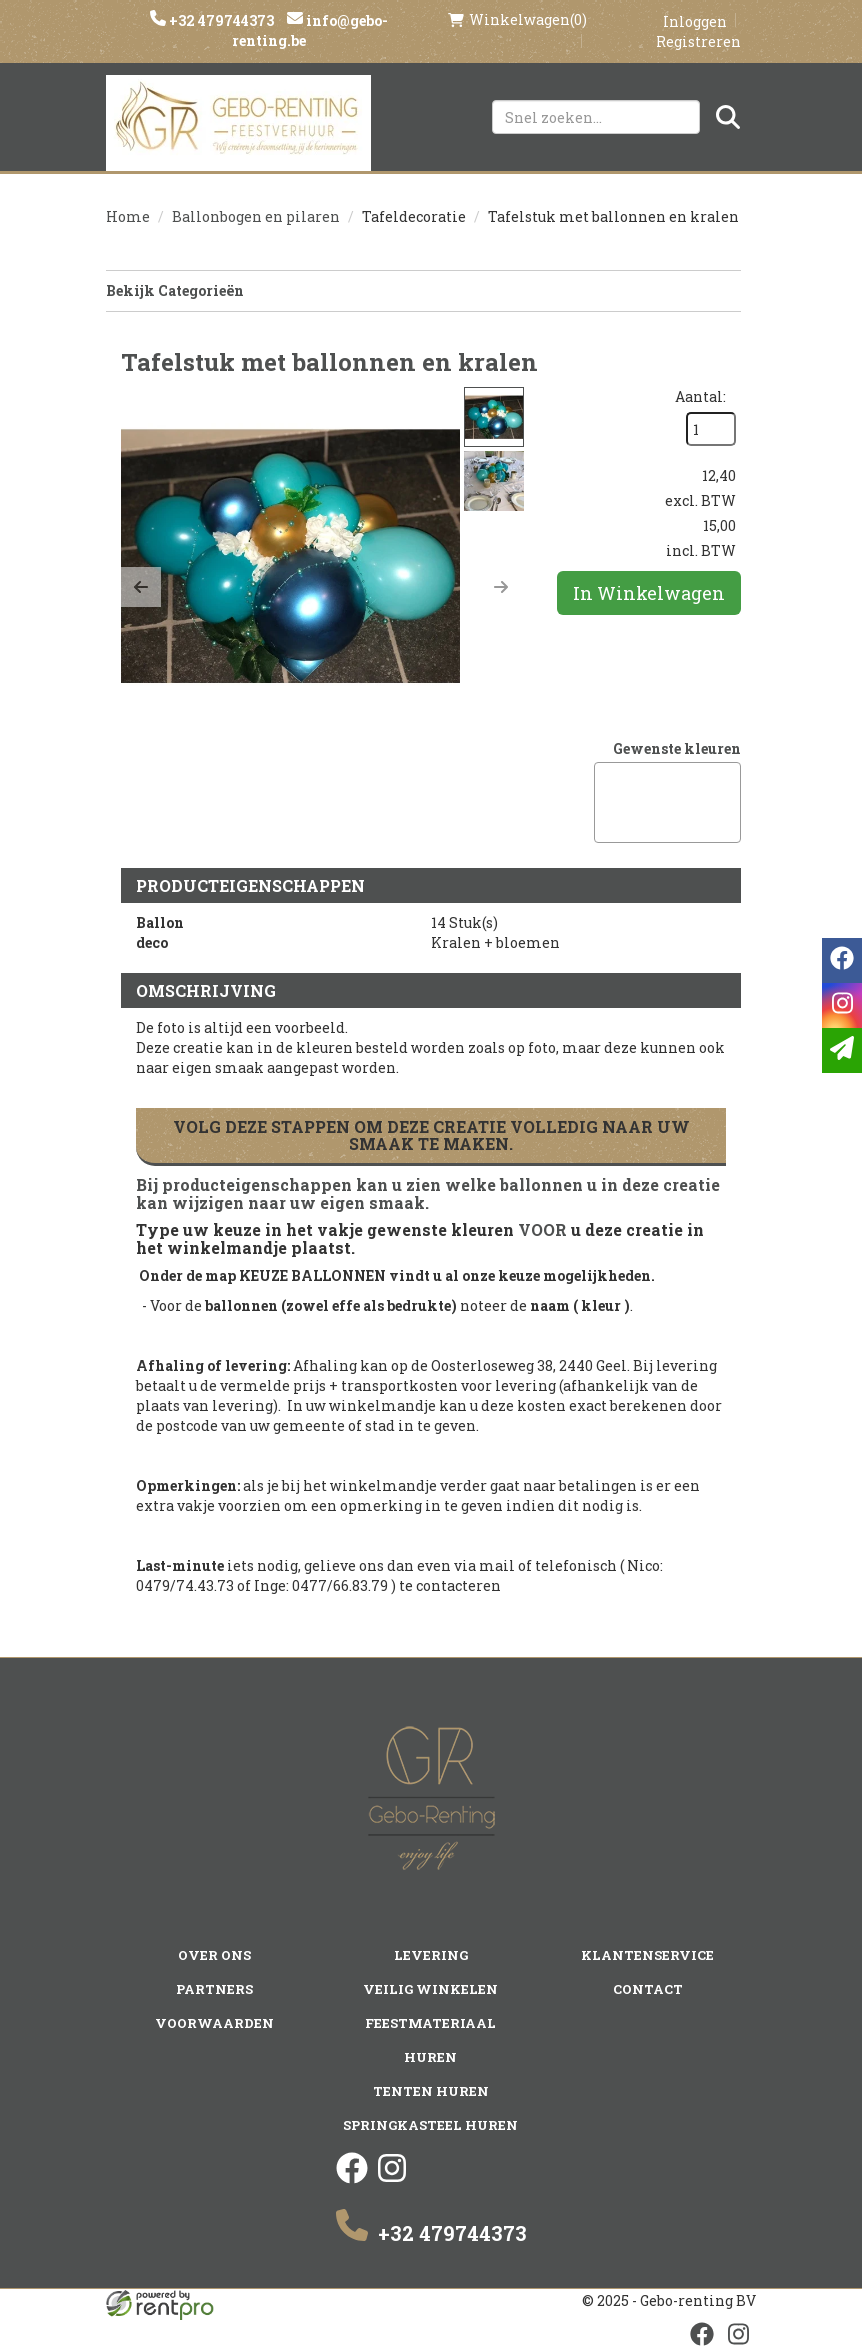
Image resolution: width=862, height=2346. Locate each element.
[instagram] (392, 2178)
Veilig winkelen (430, 1989)
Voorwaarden (214, 2023)
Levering (431, 1955)
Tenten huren (431, 2091)
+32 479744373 (220, 20)
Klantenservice (647, 1955)
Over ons (214, 1955)
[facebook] (352, 2178)
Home (128, 216)
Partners (214, 1989)
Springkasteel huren (430, 2125)
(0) (517, 20)
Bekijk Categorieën (423, 290)
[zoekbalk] (596, 117)
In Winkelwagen (649, 593)
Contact (648, 1989)
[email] (842, 1050)
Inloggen (695, 21)
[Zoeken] (728, 117)
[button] (141, 587)
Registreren (698, 41)
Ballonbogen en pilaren (256, 216)
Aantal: (700, 396)
